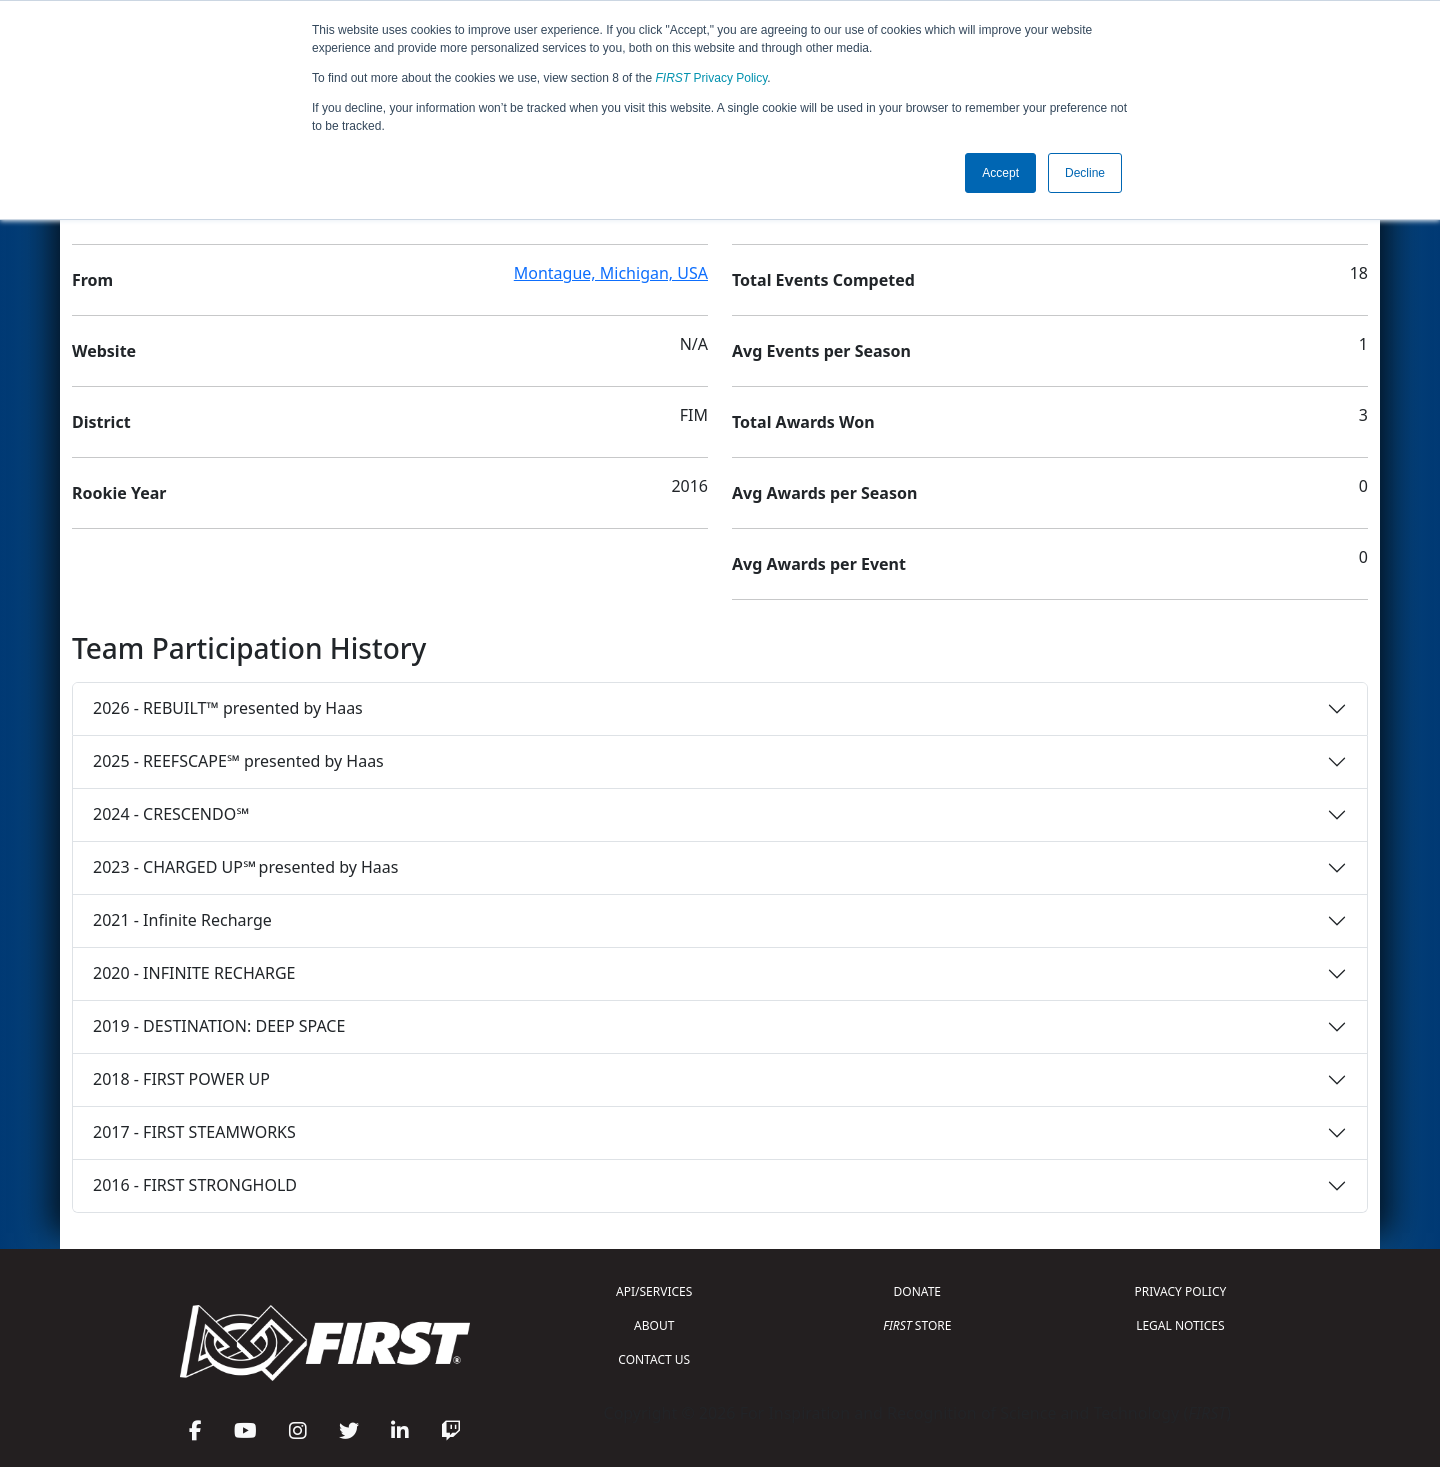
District (101, 422)
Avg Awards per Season (824, 493)
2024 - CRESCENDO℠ (171, 814)
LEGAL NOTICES (1180, 1325)
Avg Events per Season (821, 351)
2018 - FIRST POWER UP (181, 1079)
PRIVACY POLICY (1180, 1291)
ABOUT (654, 1325)
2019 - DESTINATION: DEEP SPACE (219, 1026)
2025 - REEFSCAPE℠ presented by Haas (238, 761)
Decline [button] (1085, 173)
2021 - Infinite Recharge (182, 920)
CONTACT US (654, 1359)
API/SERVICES (654, 1291)
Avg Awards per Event (819, 564)
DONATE (917, 1291)
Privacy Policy (712, 78)
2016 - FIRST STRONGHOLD (195, 1185)
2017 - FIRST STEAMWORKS (194, 1132)
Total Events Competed (823, 280)
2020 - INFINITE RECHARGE (194, 973)
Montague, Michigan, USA (611, 273)
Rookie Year (119, 493)
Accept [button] (1000, 173)
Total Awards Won (803, 422)
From (92, 280)
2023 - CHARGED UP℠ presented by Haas (245, 867)
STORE (917, 1325)
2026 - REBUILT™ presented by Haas (228, 708)
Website (104, 351)
